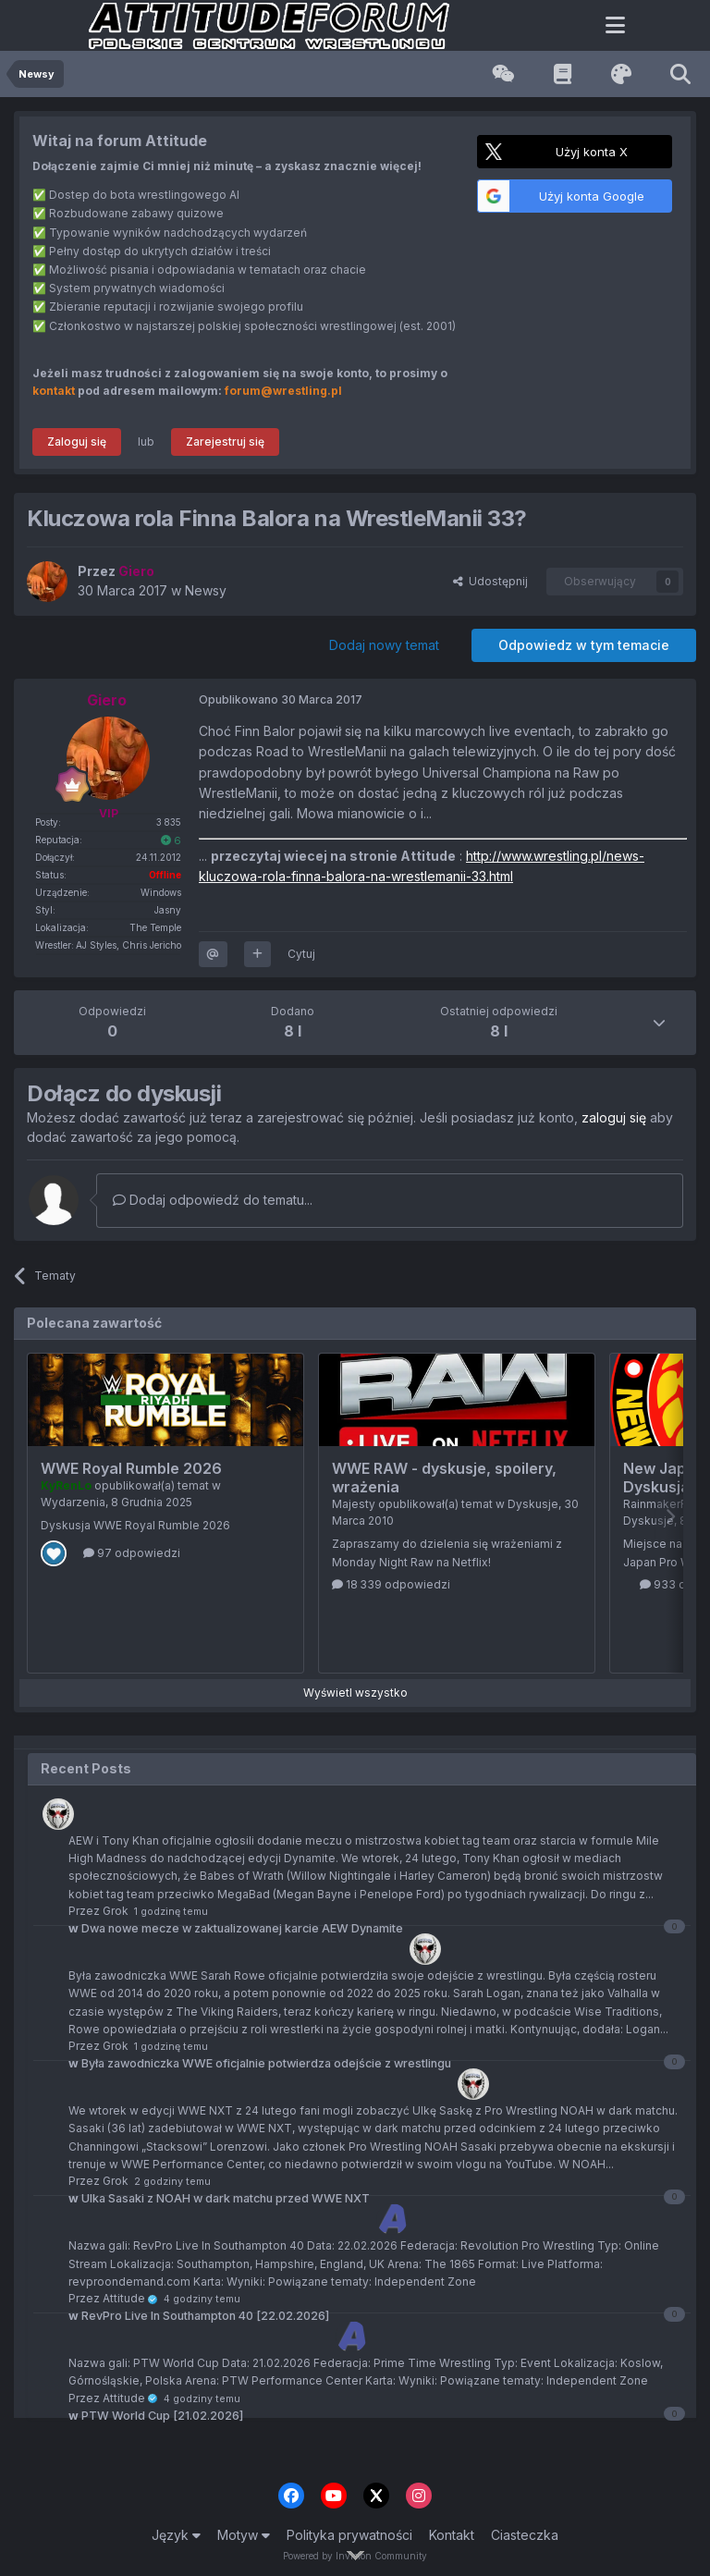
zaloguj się (613, 1117)
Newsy (205, 590)
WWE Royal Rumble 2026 (131, 1468)
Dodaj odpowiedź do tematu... (212, 1200)
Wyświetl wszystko (355, 1692)
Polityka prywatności (349, 2535)
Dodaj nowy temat (384, 645)
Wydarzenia (73, 1502)
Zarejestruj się (225, 441)
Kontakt (451, 2535)
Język (176, 2535)
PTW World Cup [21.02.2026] (155, 2416)
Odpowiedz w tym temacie (583, 645)
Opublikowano (280, 699)
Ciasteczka (524, 2535)
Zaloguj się (76, 441)
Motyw (243, 2535)
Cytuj (301, 954)
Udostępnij (490, 581)
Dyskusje (533, 1504)
